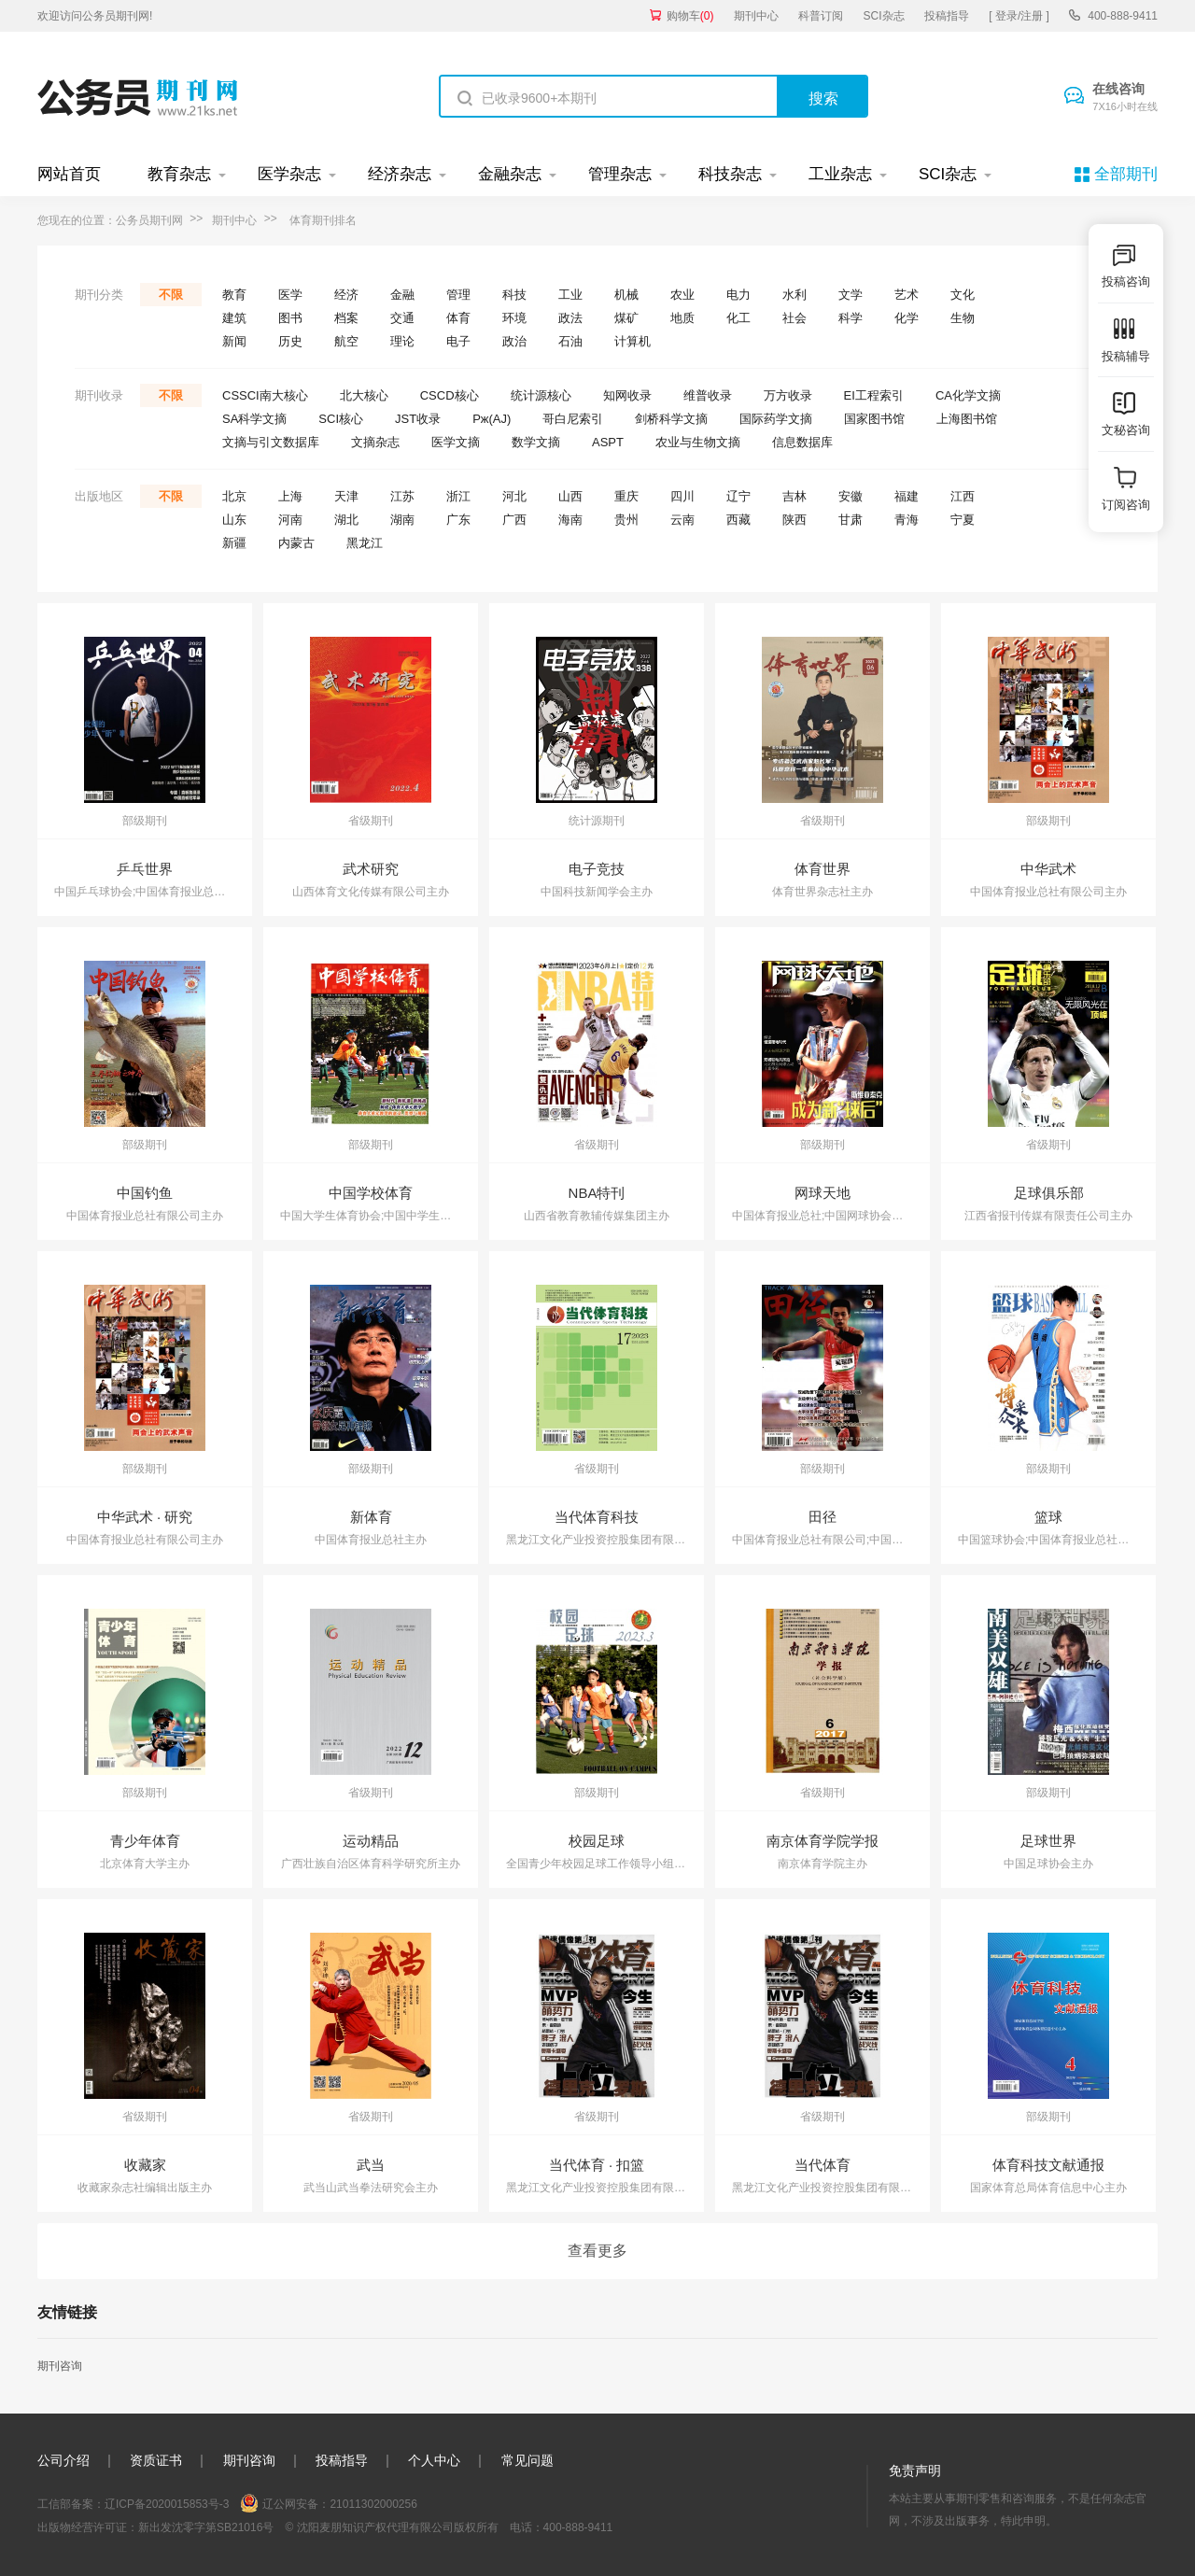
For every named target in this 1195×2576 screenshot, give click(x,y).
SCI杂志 (884, 15)
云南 (682, 520)
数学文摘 (536, 442)
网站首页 (69, 174)
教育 (234, 295)
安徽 (850, 496)
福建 (906, 496)
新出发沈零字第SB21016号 (206, 2527)
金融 (402, 295)
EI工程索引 (874, 395)
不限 (171, 295)
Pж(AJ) (491, 419)
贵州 (626, 520)
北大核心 (364, 395)
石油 (570, 341)
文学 (850, 295)
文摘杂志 (375, 442)
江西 (962, 496)
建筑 (234, 318)
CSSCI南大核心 (265, 395)
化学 (906, 318)
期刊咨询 (59, 2365)
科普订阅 (820, 15)
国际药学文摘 (775, 419)
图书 (290, 318)
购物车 (690, 15)
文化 (962, 295)
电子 (458, 341)
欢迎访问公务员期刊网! (94, 15)
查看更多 (597, 2251)
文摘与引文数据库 (270, 442)
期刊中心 (756, 15)
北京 (234, 496)
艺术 (906, 295)
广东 (458, 520)
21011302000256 (373, 2504)
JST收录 (418, 419)
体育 (458, 318)
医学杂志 (289, 174)
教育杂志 (179, 174)
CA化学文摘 (968, 395)
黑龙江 (364, 543)
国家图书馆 (874, 419)
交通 (402, 318)
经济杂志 (399, 174)
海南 (570, 520)
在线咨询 (1125, 98)
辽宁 (738, 496)
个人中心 (434, 2460)
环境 (514, 318)
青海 (906, 520)
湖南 (402, 520)
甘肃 (850, 520)
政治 (514, 341)
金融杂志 (509, 174)
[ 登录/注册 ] (1019, 15)
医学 (290, 295)
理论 (402, 341)
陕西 (794, 520)
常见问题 (527, 2460)
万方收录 (788, 395)
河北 (514, 496)
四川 (682, 496)
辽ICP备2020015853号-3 (167, 2504)
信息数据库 (802, 442)
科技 (514, 295)
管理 (458, 295)
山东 (234, 520)
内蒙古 (296, 543)
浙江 (458, 496)
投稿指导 (946, 15)
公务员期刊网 (149, 220)
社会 (794, 318)
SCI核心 (340, 419)
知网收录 (627, 395)
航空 (346, 341)
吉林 (794, 496)
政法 (570, 318)
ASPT (608, 442)
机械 (626, 295)
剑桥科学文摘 (671, 419)
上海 (290, 496)
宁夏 (962, 520)
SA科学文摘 (254, 419)
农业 (682, 295)
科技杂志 (730, 174)
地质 (682, 318)
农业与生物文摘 (697, 442)
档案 (346, 318)
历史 (290, 341)
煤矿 (626, 318)
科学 (850, 318)
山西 (570, 496)
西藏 (738, 520)
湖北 (346, 520)
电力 (738, 295)
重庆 (626, 496)
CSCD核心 (449, 395)
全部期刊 (1126, 174)
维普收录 (707, 395)
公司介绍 (63, 2460)
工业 (570, 295)
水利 (794, 295)
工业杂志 (840, 174)
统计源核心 (541, 395)
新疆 (234, 543)
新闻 (234, 341)
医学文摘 (455, 442)
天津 (346, 496)
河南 (290, 520)
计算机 (632, 341)
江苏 (402, 496)
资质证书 (156, 2460)
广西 (514, 520)
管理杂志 (620, 174)
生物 (962, 318)
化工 (738, 318)
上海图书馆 (966, 419)
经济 (346, 295)
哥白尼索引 (572, 419)
